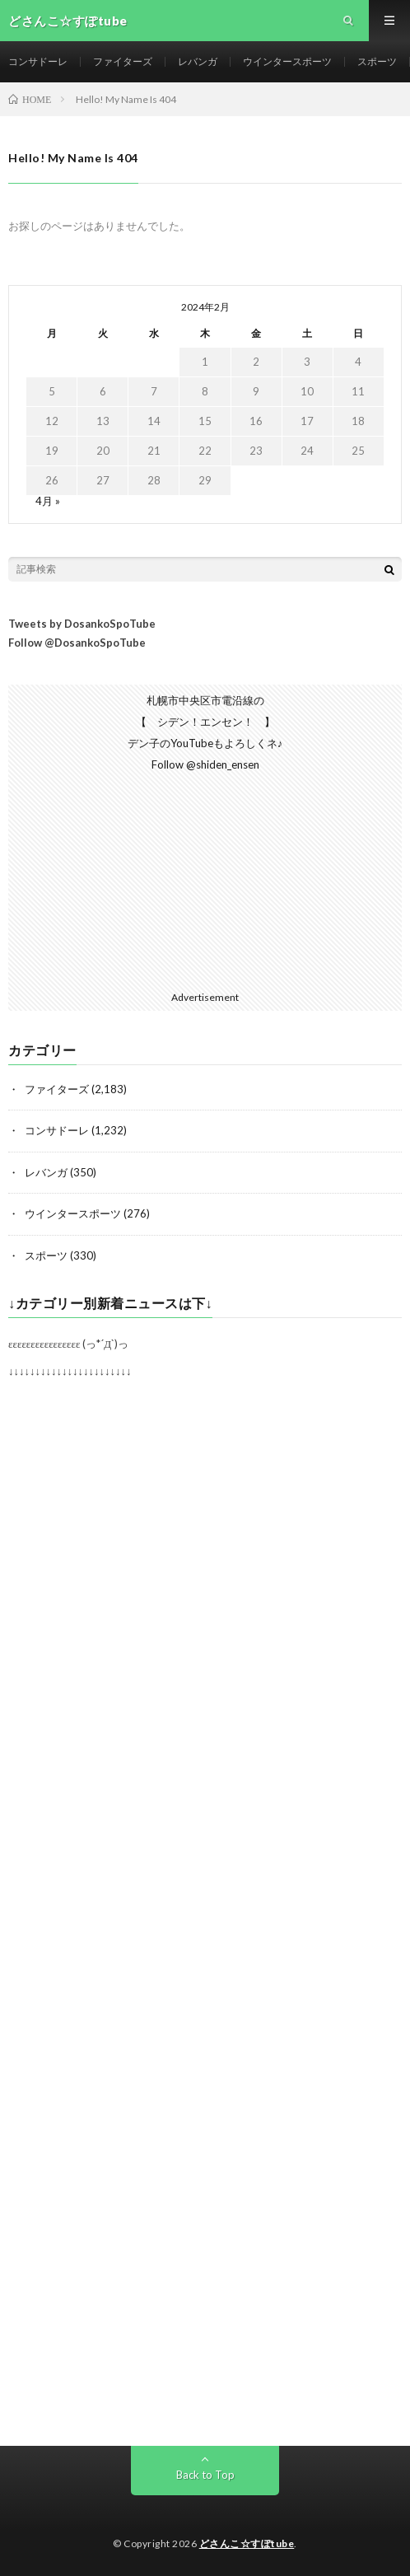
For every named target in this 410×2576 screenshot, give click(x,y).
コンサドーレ (38, 61)
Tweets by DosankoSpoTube (82, 623)
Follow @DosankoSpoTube (77, 642)
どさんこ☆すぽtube (247, 2543)
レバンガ (197, 61)
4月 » (47, 500)
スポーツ (377, 61)
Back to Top (205, 2474)
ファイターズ (122, 61)
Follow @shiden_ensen (205, 764)
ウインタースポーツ (287, 61)
